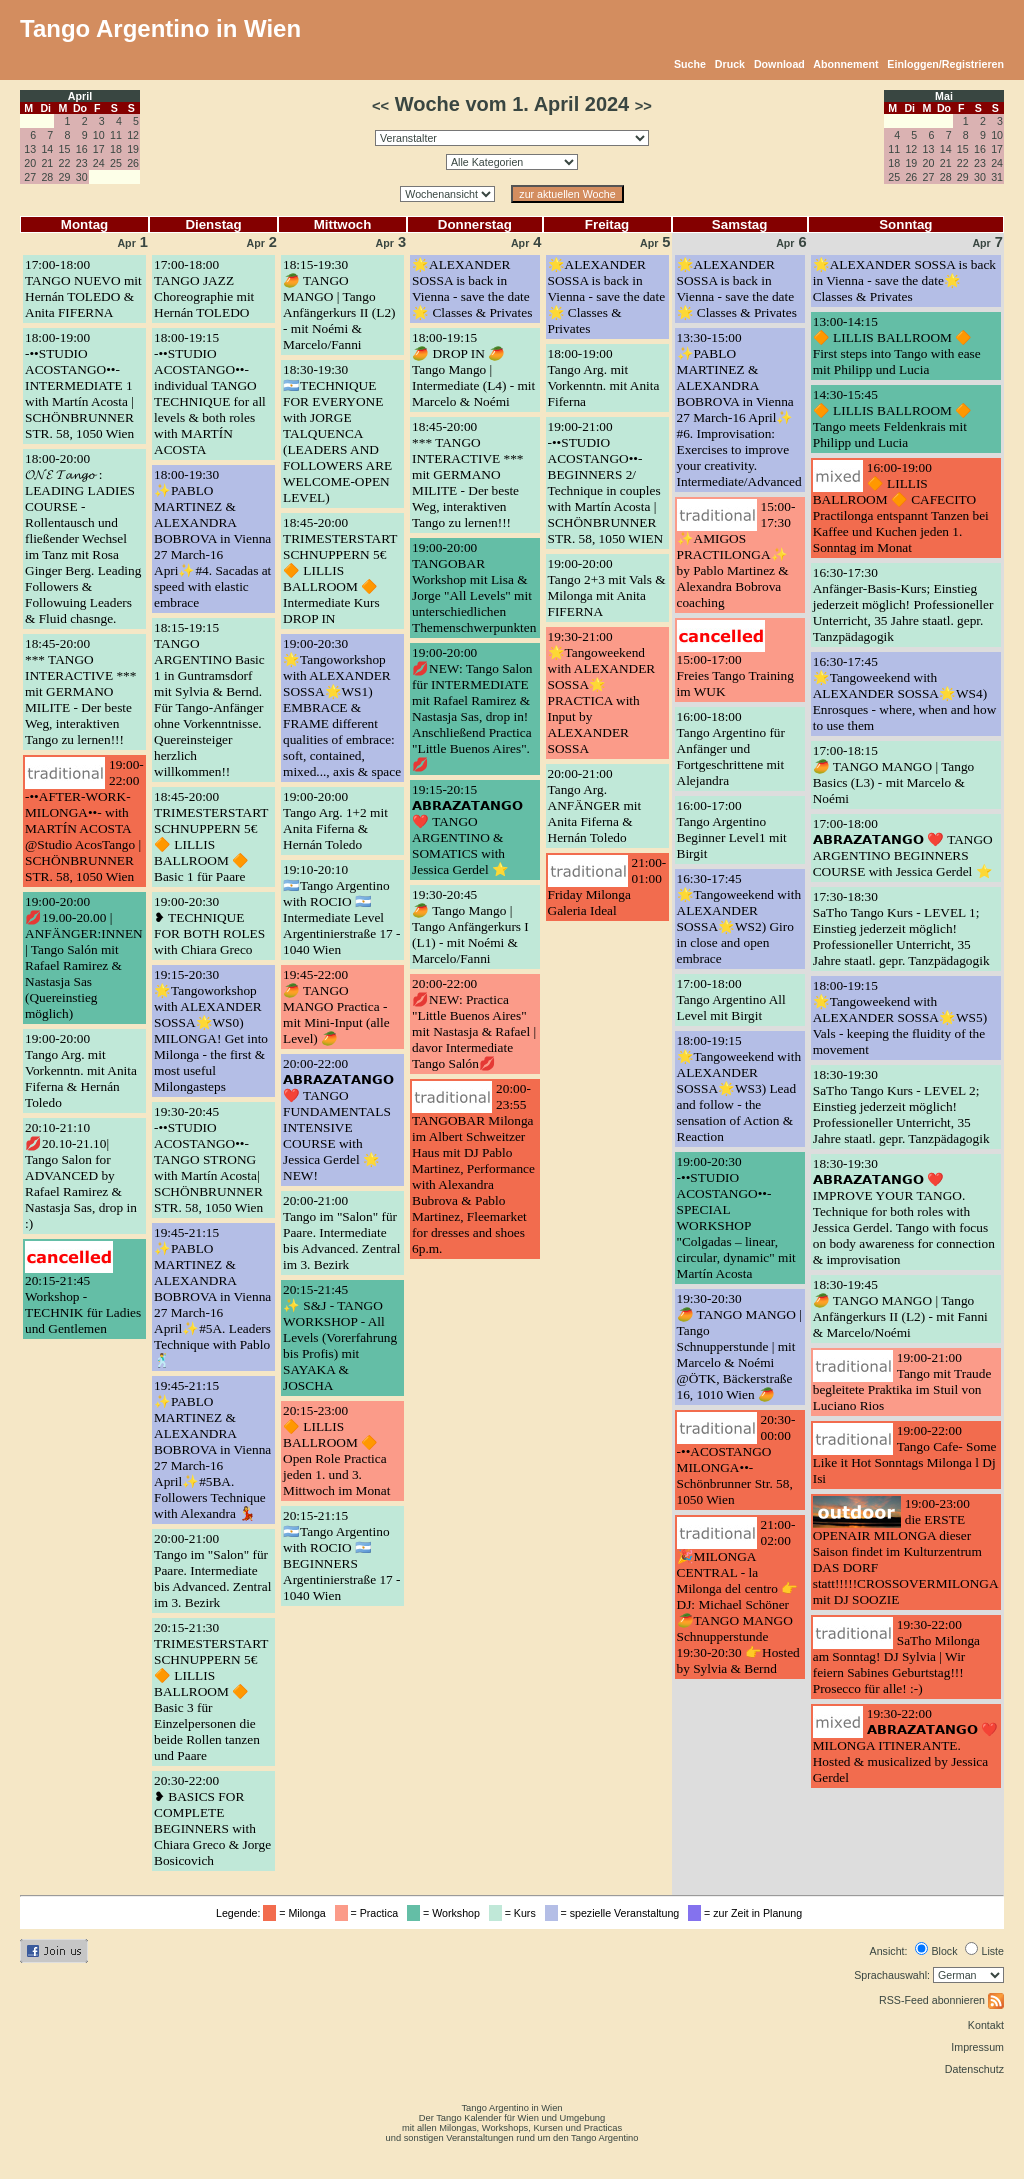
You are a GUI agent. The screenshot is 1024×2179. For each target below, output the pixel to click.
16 (82, 149)
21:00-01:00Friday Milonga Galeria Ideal (607, 886)
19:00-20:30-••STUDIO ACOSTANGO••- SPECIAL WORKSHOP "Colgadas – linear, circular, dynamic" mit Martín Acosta (736, 1217)
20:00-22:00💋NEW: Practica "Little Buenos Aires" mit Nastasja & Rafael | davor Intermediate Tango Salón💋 (474, 1023)
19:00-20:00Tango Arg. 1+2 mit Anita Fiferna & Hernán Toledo (335, 820)
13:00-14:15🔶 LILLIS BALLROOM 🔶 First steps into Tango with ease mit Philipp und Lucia (897, 345)
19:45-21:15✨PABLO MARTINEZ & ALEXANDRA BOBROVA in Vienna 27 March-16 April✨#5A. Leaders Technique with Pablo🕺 (212, 1296)
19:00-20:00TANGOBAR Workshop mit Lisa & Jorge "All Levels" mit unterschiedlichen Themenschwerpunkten (474, 587)
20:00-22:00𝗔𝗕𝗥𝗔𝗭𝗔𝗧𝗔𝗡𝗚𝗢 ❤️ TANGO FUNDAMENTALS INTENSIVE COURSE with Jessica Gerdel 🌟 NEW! (338, 1119)
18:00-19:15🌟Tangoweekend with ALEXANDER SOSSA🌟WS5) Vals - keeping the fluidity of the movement (900, 1017)
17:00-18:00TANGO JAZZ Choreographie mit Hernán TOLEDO (204, 288)
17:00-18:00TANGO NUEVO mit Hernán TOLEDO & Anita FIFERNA (83, 288)
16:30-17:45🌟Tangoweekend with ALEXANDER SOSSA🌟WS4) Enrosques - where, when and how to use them (905, 693)
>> (643, 106)
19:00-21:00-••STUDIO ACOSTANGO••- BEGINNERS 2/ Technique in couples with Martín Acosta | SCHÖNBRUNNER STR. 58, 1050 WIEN (606, 482)
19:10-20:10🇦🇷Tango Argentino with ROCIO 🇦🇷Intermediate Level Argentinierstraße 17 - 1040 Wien (341, 909)
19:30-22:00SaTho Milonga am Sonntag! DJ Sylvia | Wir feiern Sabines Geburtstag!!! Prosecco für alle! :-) (896, 1656)
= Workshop (446, 1913)
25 (116, 163)
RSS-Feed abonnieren (941, 2000)
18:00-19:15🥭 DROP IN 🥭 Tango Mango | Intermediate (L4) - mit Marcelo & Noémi (473, 369)
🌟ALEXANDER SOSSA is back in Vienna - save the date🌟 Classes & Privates (472, 288)
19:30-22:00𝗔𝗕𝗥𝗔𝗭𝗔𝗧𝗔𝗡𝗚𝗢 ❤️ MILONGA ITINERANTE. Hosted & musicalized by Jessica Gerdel (905, 1745)
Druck (730, 64)
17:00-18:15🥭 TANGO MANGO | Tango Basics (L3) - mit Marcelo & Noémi (894, 774)
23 (82, 163)
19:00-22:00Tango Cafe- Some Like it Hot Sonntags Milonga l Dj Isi (905, 1454)
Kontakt (986, 2025)
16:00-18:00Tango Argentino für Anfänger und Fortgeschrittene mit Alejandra (731, 748)
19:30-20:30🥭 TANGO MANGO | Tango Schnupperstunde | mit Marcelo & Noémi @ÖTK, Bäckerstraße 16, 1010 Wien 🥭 (739, 1346)
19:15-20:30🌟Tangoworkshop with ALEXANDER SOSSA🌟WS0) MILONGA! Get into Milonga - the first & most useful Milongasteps (211, 1030)
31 (997, 177)
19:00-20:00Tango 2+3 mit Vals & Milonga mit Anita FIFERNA (607, 587)
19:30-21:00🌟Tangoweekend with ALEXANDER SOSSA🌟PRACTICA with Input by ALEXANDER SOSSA (602, 692)
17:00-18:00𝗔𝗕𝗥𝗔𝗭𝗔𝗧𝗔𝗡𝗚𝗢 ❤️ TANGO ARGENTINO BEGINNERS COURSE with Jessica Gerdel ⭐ (903, 847)
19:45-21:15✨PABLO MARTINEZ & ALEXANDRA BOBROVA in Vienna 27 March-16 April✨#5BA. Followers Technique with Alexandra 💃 (212, 1449)
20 (30, 163)
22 (65, 163)
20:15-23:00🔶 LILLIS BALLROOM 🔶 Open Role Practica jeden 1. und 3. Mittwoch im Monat (336, 1450)
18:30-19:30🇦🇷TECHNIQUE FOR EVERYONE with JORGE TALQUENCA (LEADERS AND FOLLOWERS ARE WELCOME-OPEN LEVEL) (337, 433)
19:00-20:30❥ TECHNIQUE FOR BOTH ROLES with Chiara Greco (209, 925)
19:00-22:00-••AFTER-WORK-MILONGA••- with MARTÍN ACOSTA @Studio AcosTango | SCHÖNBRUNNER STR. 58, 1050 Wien (84, 820)
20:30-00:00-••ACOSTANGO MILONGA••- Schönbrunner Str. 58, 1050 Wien (736, 1459)
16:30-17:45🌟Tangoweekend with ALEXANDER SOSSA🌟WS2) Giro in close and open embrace (739, 918)
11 (116, 135)
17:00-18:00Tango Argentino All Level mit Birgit (731, 999)
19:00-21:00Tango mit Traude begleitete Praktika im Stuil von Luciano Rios (902, 1381)
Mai (944, 96)
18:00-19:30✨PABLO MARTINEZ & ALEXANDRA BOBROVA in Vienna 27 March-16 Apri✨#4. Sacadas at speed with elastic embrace (212, 538)
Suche (690, 64)
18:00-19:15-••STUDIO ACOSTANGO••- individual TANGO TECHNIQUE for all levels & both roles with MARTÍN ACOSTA (210, 393)
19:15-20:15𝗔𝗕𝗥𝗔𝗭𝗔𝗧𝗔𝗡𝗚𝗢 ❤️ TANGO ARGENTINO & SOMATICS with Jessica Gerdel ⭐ (467, 829)
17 (99, 149)
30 (82, 177)
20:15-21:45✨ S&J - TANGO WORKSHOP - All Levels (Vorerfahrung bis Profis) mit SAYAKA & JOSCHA (340, 1337)
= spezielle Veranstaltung (615, 1913)
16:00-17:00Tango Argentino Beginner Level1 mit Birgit (732, 829)
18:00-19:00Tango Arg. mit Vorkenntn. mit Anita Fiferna (604, 377)
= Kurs (515, 1913)
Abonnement (845, 64)
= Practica (369, 1913)
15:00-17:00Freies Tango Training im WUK (735, 675)
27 (30, 177)
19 (133, 149)
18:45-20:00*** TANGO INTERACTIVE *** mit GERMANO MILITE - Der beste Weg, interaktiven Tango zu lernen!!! (80, 691)
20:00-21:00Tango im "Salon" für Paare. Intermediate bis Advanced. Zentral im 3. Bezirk (212, 1570)
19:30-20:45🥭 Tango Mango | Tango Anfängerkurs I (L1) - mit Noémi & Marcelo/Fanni (470, 926)
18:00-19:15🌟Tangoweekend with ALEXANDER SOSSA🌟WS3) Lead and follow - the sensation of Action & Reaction (739, 1088)
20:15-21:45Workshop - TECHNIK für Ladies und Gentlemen (83, 1304)
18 (116, 149)
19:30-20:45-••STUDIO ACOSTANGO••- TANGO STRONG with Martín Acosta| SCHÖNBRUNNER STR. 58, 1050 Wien (208, 1159)
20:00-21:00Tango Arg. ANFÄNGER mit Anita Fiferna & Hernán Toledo (595, 805)
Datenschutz (974, 2069)
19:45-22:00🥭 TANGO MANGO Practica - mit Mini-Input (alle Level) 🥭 (336, 1006)
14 (47, 149)
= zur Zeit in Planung (748, 1913)
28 (47, 177)
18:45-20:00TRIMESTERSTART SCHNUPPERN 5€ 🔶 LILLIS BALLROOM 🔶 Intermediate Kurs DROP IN (340, 570)
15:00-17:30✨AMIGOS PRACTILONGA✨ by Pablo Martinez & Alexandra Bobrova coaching (736, 554)
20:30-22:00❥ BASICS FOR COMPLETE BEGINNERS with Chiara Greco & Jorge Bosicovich (212, 1820)
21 (47, 163)
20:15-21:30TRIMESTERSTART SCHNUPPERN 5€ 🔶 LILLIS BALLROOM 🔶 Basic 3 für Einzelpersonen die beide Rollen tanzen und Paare (211, 1691)
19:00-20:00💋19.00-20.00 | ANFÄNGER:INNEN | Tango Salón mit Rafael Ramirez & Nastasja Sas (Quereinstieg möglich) (84, 957)
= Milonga (297, 1913)
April (80, 96)
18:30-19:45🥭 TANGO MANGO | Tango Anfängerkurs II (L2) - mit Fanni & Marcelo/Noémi (900, 1308)
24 (99, 163)
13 (30, 149)
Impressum (977, 2047)
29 (65, 177)
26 (133, 163)
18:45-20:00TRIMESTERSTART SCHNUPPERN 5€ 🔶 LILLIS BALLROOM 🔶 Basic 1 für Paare (211, 836)
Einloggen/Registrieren (945, 64)
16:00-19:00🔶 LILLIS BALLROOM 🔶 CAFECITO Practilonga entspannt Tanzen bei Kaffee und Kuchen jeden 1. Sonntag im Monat (901, 507)
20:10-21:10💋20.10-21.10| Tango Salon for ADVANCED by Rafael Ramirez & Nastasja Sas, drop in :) (81, 1175)
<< (380, 106)
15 (65, 149)
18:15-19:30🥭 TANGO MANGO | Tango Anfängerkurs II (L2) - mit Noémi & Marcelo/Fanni (339, 304)
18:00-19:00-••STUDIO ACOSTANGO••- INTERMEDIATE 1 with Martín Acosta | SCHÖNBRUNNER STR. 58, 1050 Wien (79, 385)
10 (99, 135)
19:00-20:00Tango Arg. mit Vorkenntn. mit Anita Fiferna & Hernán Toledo (81, 1070)
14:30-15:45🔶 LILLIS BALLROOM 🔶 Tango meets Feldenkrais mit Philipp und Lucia (893, 418)
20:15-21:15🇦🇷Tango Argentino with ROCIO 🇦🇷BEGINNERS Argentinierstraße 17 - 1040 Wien (341, 1555)
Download (779, 64)
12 (133, 135)
